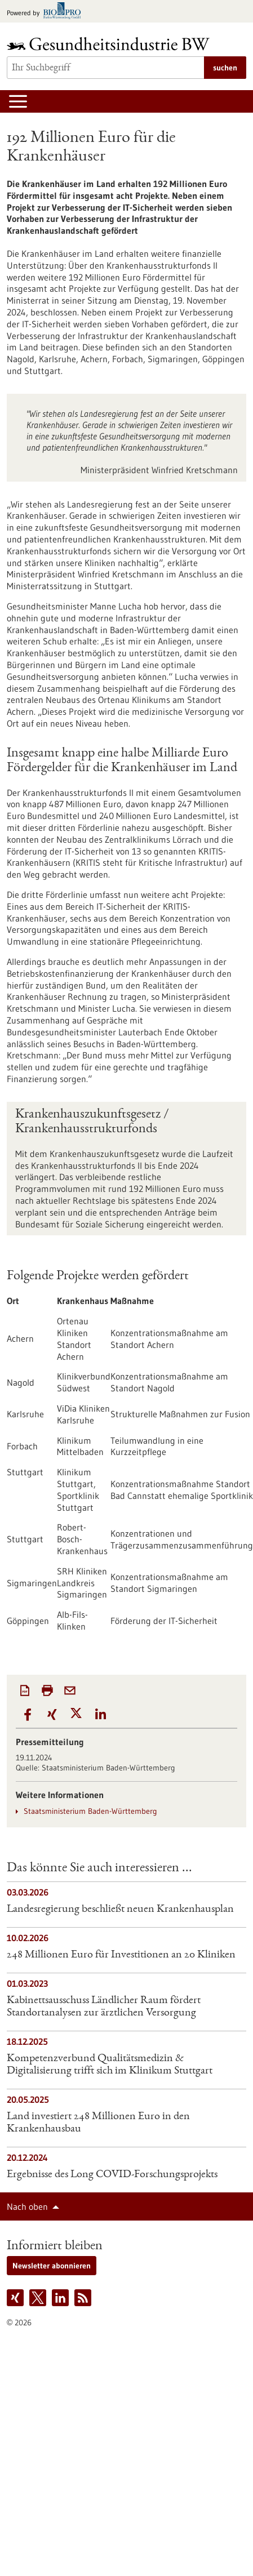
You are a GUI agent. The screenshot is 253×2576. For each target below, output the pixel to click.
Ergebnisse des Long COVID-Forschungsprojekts (112, 2175)
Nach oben (27, 2206)
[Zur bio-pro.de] (47, 11)
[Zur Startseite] (111, 44)
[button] (28, 1715)
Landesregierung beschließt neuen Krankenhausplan (120, 1909)
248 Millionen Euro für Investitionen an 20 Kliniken (121, 1955)
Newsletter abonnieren (51, 2266)
